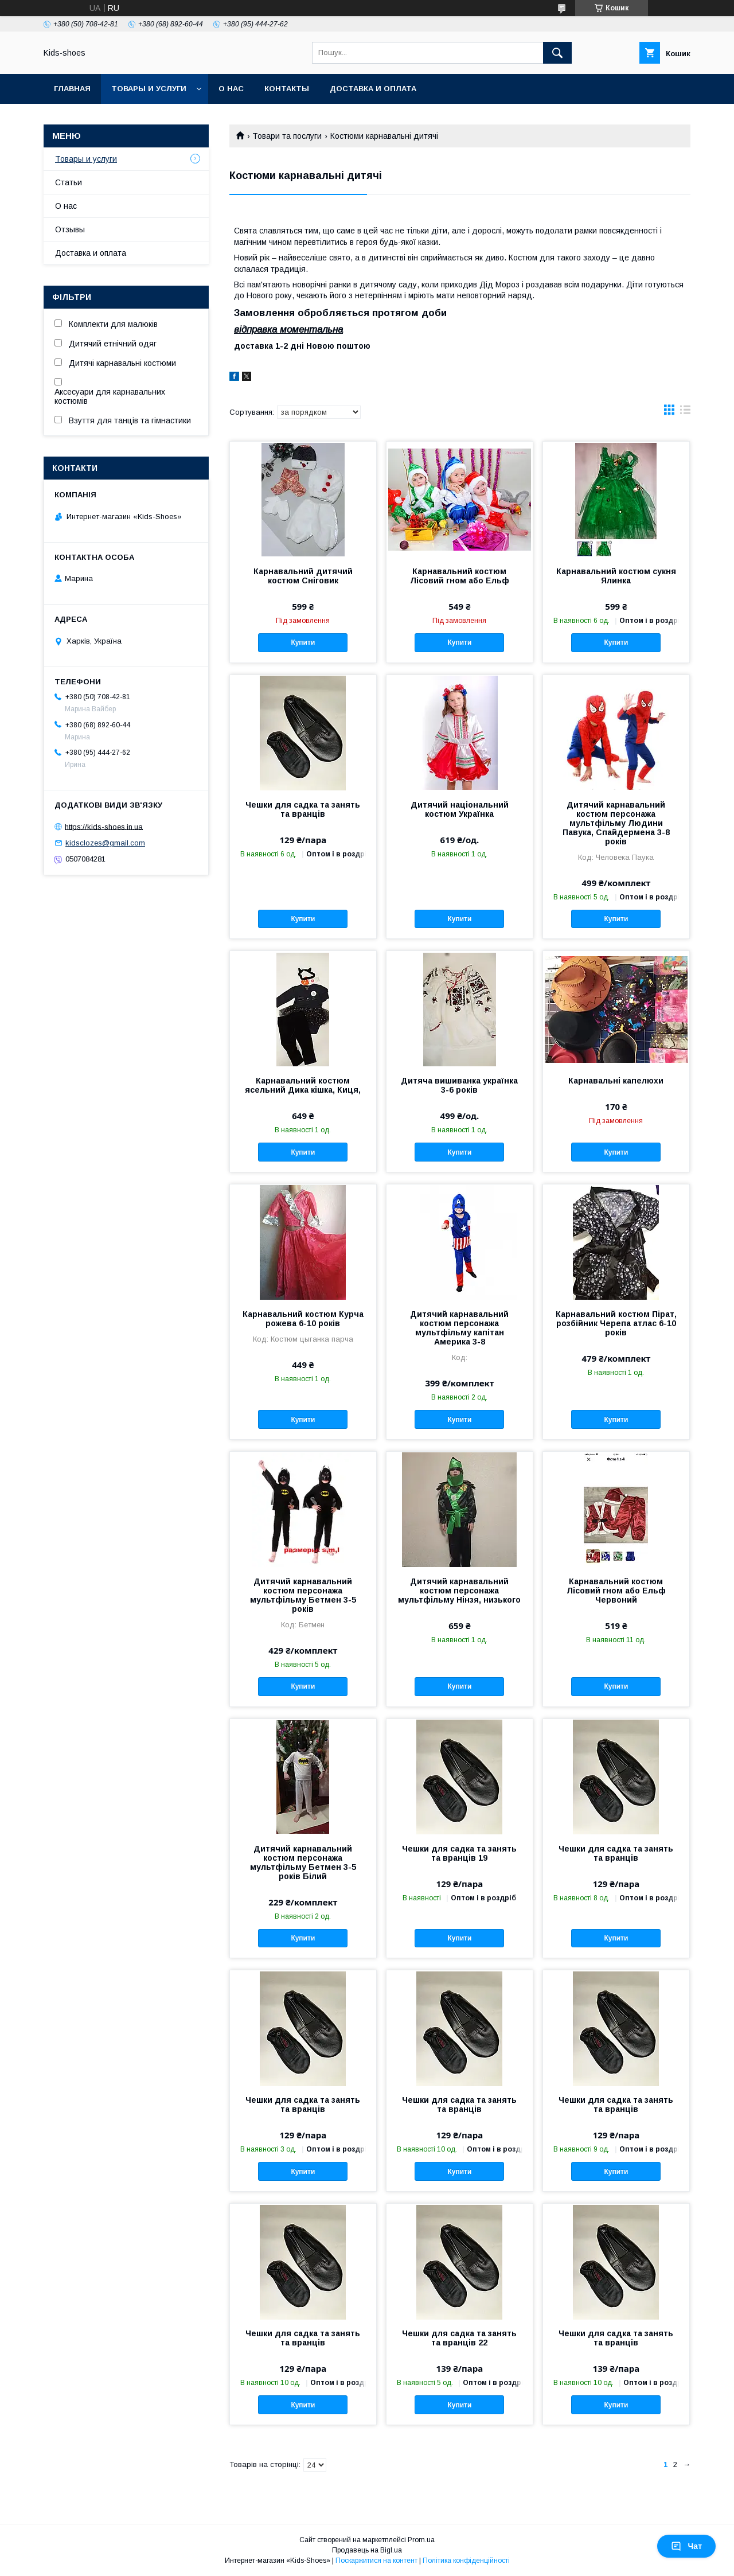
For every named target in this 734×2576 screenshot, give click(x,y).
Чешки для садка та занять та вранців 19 (459, 1853)
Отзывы (70, 229)
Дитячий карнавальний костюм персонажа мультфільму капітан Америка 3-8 (459, 1328)
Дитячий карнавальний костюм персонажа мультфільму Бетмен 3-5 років (303, 1595)
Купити (303, 642)
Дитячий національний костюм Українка (460, 809)
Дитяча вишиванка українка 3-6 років (459, 1085)
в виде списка (685, 412)
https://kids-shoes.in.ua (104, 826)
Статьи (68, 182)
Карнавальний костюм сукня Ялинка (616, 576)
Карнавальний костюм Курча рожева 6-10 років (303, 1319)
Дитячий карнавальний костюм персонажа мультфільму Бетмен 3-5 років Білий (303, 1862)
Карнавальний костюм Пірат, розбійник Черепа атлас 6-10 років (616, 1323)
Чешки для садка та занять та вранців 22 (459, 2338)
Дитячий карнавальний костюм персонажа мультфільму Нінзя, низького (459, 1590)
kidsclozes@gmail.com (105, 843)
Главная (72, 88)
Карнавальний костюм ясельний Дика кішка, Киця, (303, 1085)
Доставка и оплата (373, 88)
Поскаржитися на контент (376, 2560)
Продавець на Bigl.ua (367, 2550)
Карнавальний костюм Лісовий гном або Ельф (459, 576)
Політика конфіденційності (466, 2560)
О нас (231, 88)
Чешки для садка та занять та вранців (302, 809)
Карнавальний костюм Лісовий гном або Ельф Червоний (616, 1590)
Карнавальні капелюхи (615, 1080)
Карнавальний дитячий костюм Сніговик (303, 576)
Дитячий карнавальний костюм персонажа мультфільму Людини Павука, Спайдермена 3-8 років (616, 823)
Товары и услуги (148, 88)
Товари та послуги (287, 136)
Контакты (286, 88)
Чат (686, 2546)
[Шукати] (557, 53)
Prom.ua (421, 2540)
